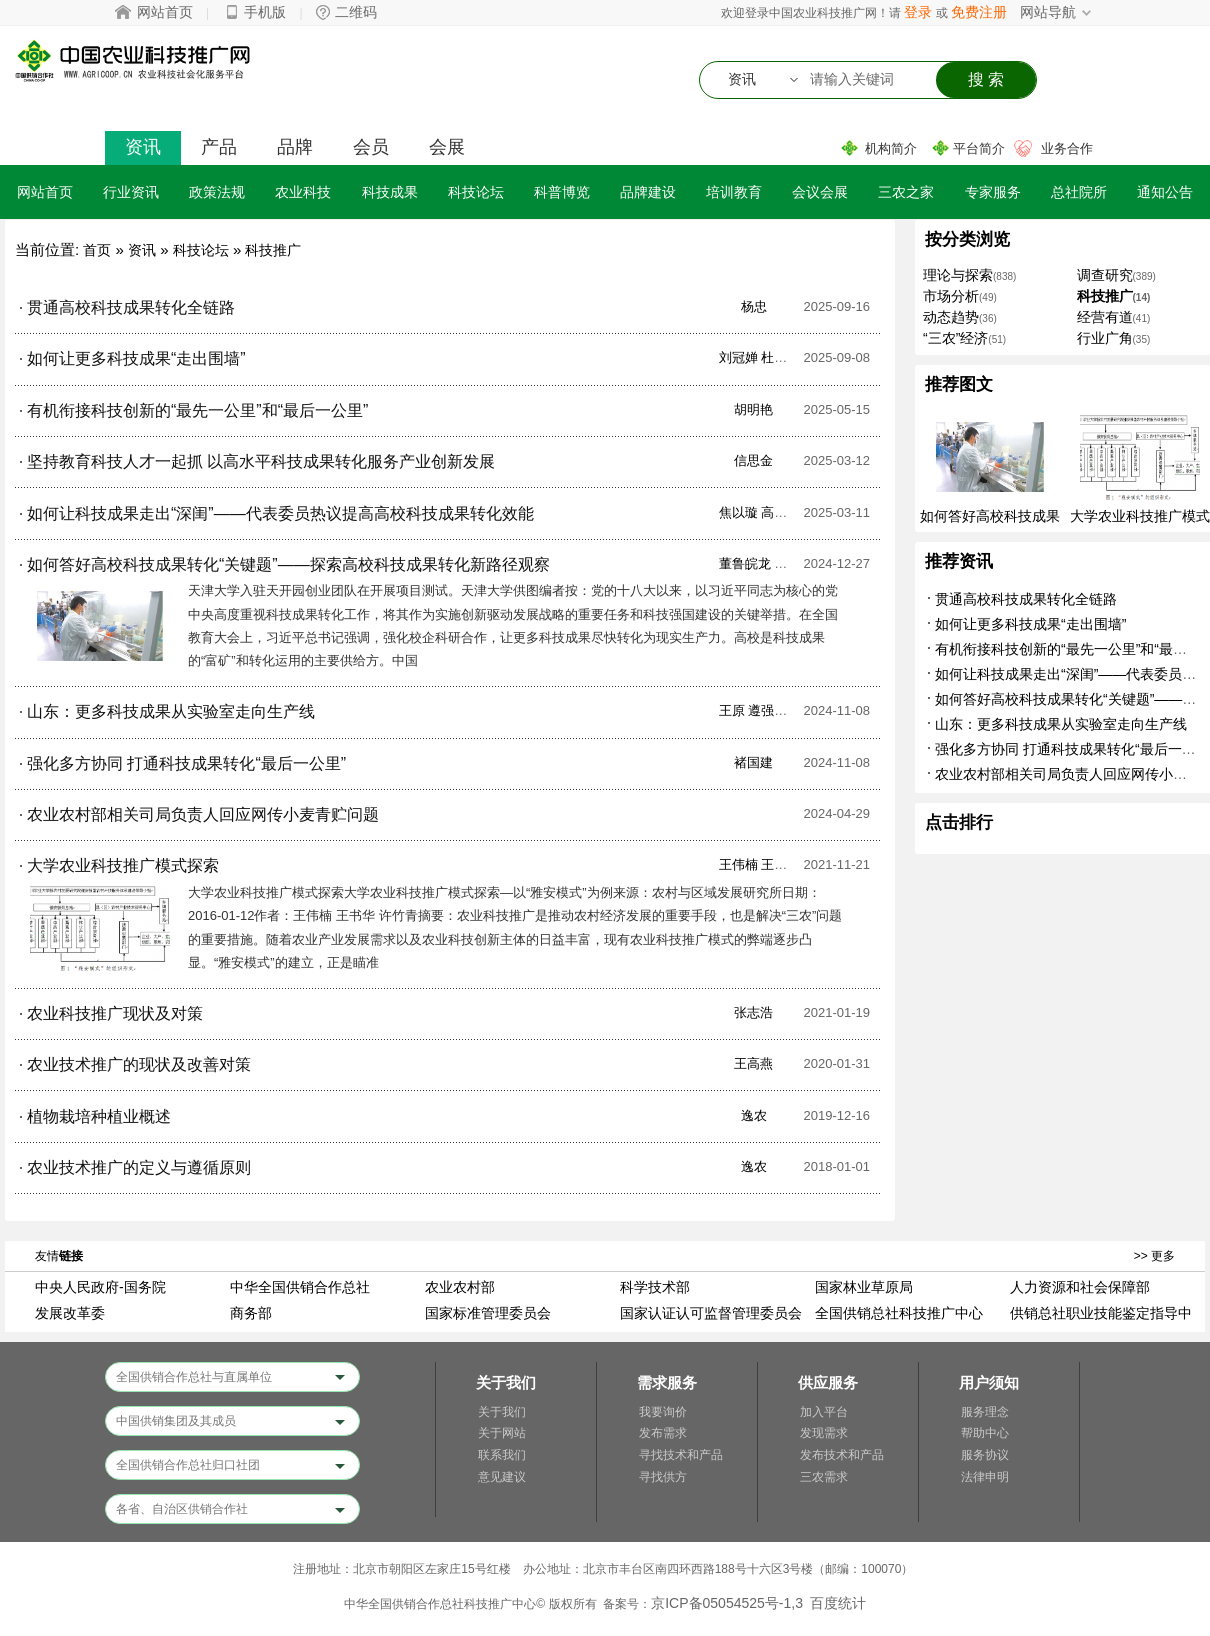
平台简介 (979, 148)
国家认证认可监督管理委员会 (711, 1313)
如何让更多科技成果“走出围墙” (1030, 624)
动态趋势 (951, 317)
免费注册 (979, 12)
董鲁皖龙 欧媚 (760, 563)
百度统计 (838, 1603)
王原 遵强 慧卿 (761, 710)
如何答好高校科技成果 (990, 516)
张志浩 (753, 1012)
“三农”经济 (955, 338)
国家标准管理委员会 (488, 1313)
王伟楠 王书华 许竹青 (781, 864)
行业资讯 (131, 192)
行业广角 (1105, 338)
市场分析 (951, 296)
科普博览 (562, 192)
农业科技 (303, 192)
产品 (219, 147)
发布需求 (663, 1433)
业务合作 (1067, 148)
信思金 (753, 460)
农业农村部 (460, 1287)
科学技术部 (655, 1287)
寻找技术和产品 (681, 1455)
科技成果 (390, 192)
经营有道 (1105, 317)
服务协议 (985, 1455)
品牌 (295, 147)
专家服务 (993, 192)
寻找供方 (663, 1477)
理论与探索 (958, 275)
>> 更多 (1154, 1256)
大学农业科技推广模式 (1140, 516)
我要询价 (663, 1412)
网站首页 (165, 12)
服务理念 (985, 1412)
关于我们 (502, 1412)
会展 (447, 147)
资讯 (143, 147)
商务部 (251, 1313)
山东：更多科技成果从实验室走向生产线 (1061, 724)
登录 (918, 12)
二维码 (356, 12)
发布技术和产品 (842, 1455)
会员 (371, 147)
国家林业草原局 (864, 1287)
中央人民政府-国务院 (100, 1287)
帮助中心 (985, 1433)
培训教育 (734, 192)
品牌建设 (648, 192)
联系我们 (502, 1455)
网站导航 (1048, 12)
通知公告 (1165, 192)
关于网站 (502, 1433)
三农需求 (824, 1477)
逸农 (754, 1115)
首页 (97, 250)
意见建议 (502, 1477)
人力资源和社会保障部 (1080, 1287)
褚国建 (753, 762)
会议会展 (820, 192)
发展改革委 (70, 1313)
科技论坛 (476, 192)
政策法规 (217, 192)
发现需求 (824, 1433)
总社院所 (1079, 192)
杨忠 (754, 306)
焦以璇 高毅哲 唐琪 (774, 512)
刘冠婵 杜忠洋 (760, 357)
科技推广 (273, 250)
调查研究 (1105, 275)
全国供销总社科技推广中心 (899, 1313)
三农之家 (906, 192)
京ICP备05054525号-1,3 (727, 1603)
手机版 (265, 12)
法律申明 (985, 1477)
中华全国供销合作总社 (300, 1287)
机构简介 (891, 148)
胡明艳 (753, 409)
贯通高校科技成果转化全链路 (1026, 599)
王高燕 (753, 1063)
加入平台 (824, 1412)
